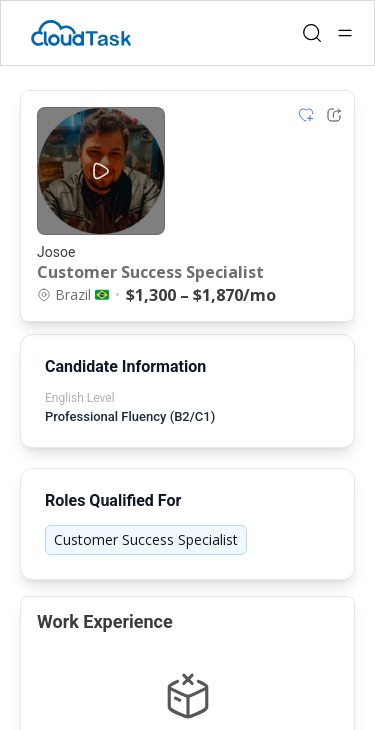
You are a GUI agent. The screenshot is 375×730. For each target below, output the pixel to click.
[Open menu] (345, 33)
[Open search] (312, 33)
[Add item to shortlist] (306, 115)
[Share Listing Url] (334, 115)
